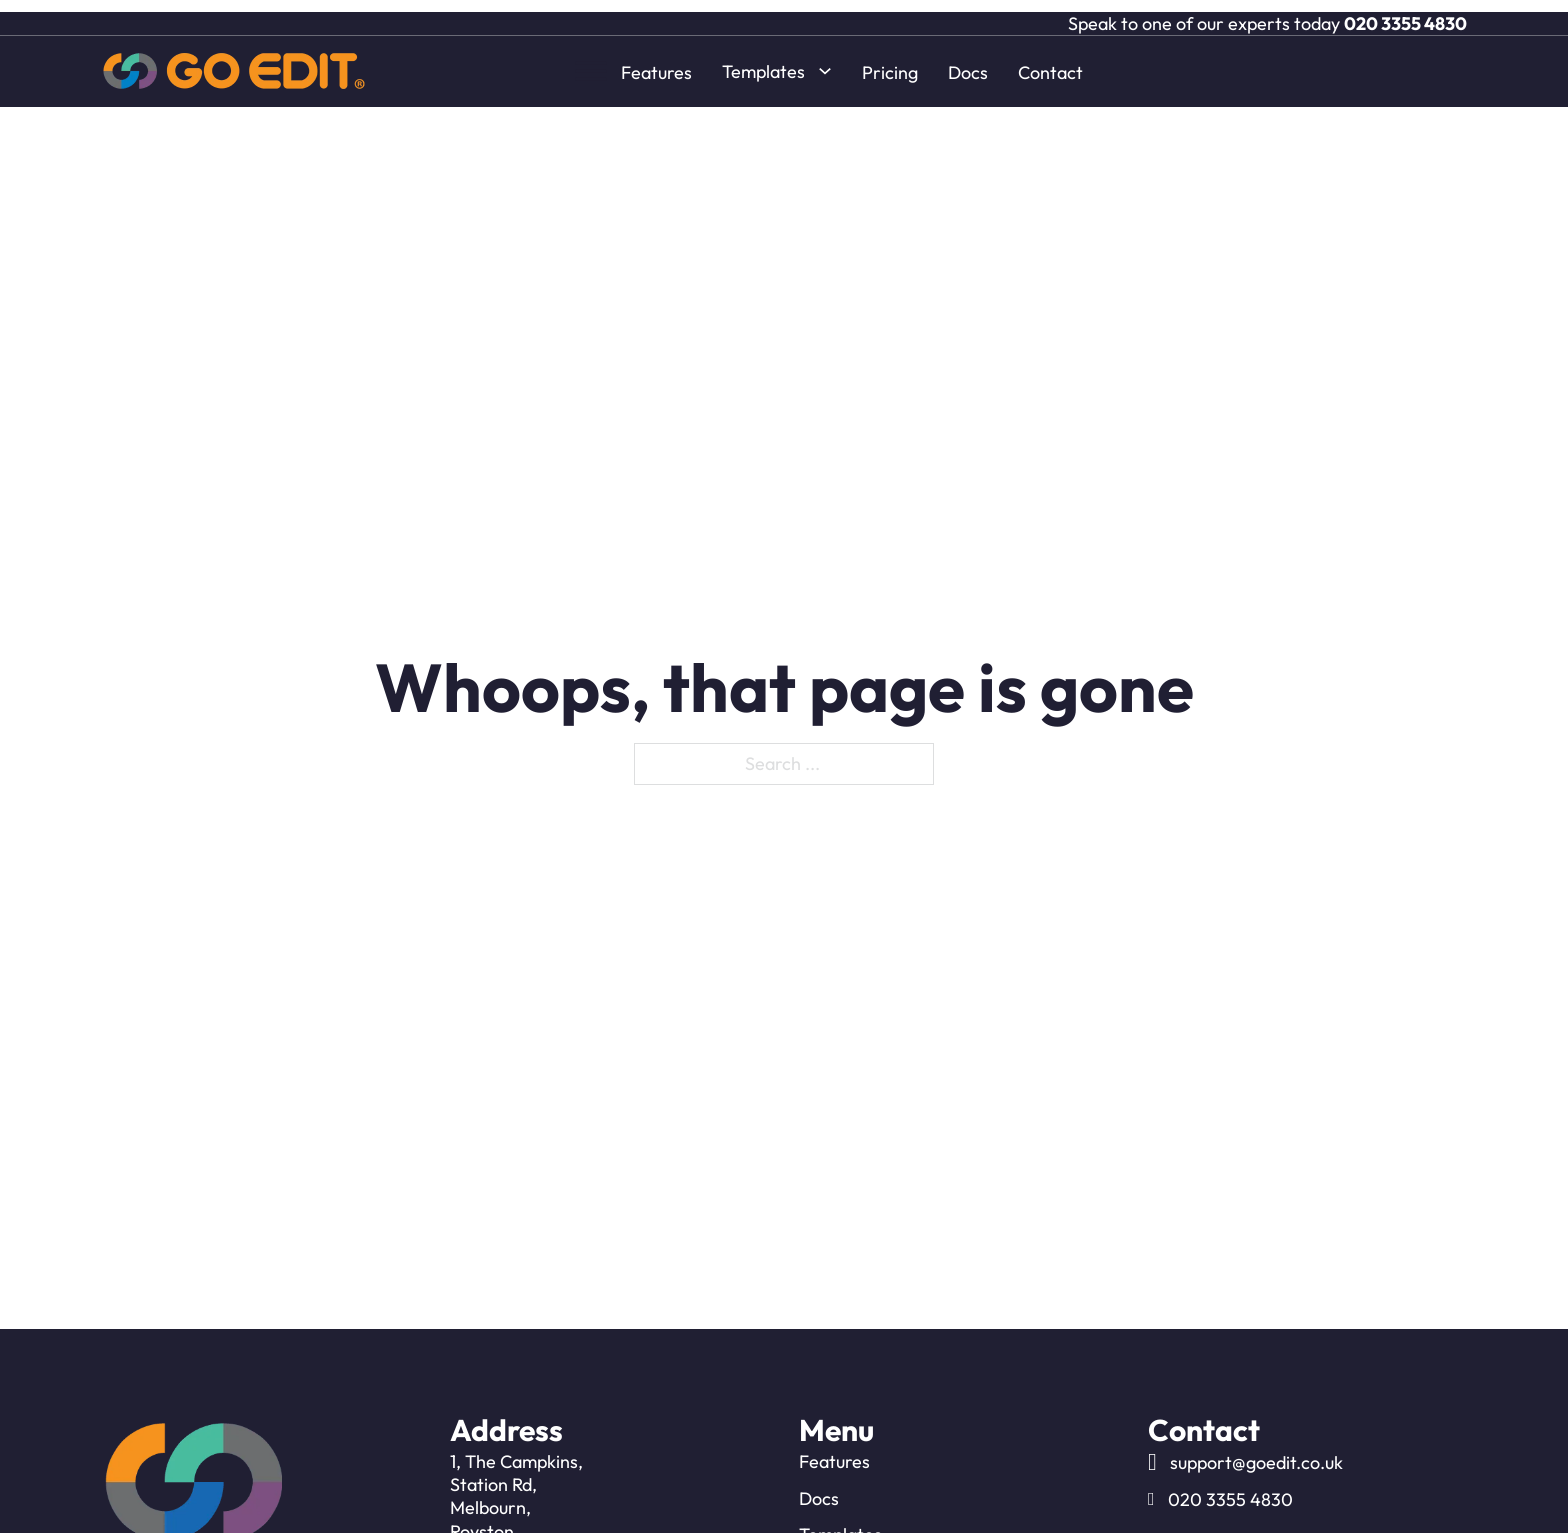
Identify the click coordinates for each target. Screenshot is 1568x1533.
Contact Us (843, 1482)
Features (656, 60)
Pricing (890, 60)
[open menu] (591, 59)
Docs (968, 60)
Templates (763, 59)
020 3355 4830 (1405, 11)
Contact (1050, 60)
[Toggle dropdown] (825, 59)
